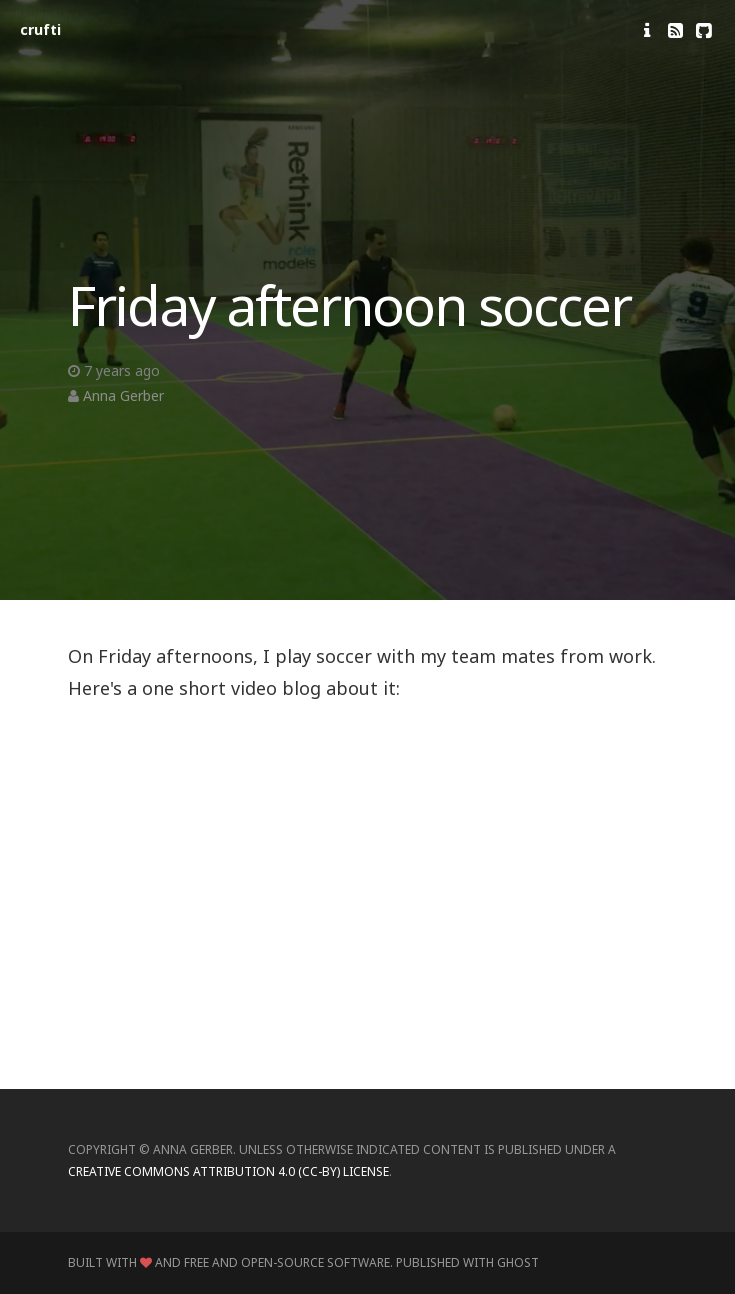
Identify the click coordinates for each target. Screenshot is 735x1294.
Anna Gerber (123, 395)
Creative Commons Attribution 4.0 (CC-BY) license (228, 1171)
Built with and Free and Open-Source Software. (230, 1262)
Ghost (518, 1262)
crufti (40, 29)
